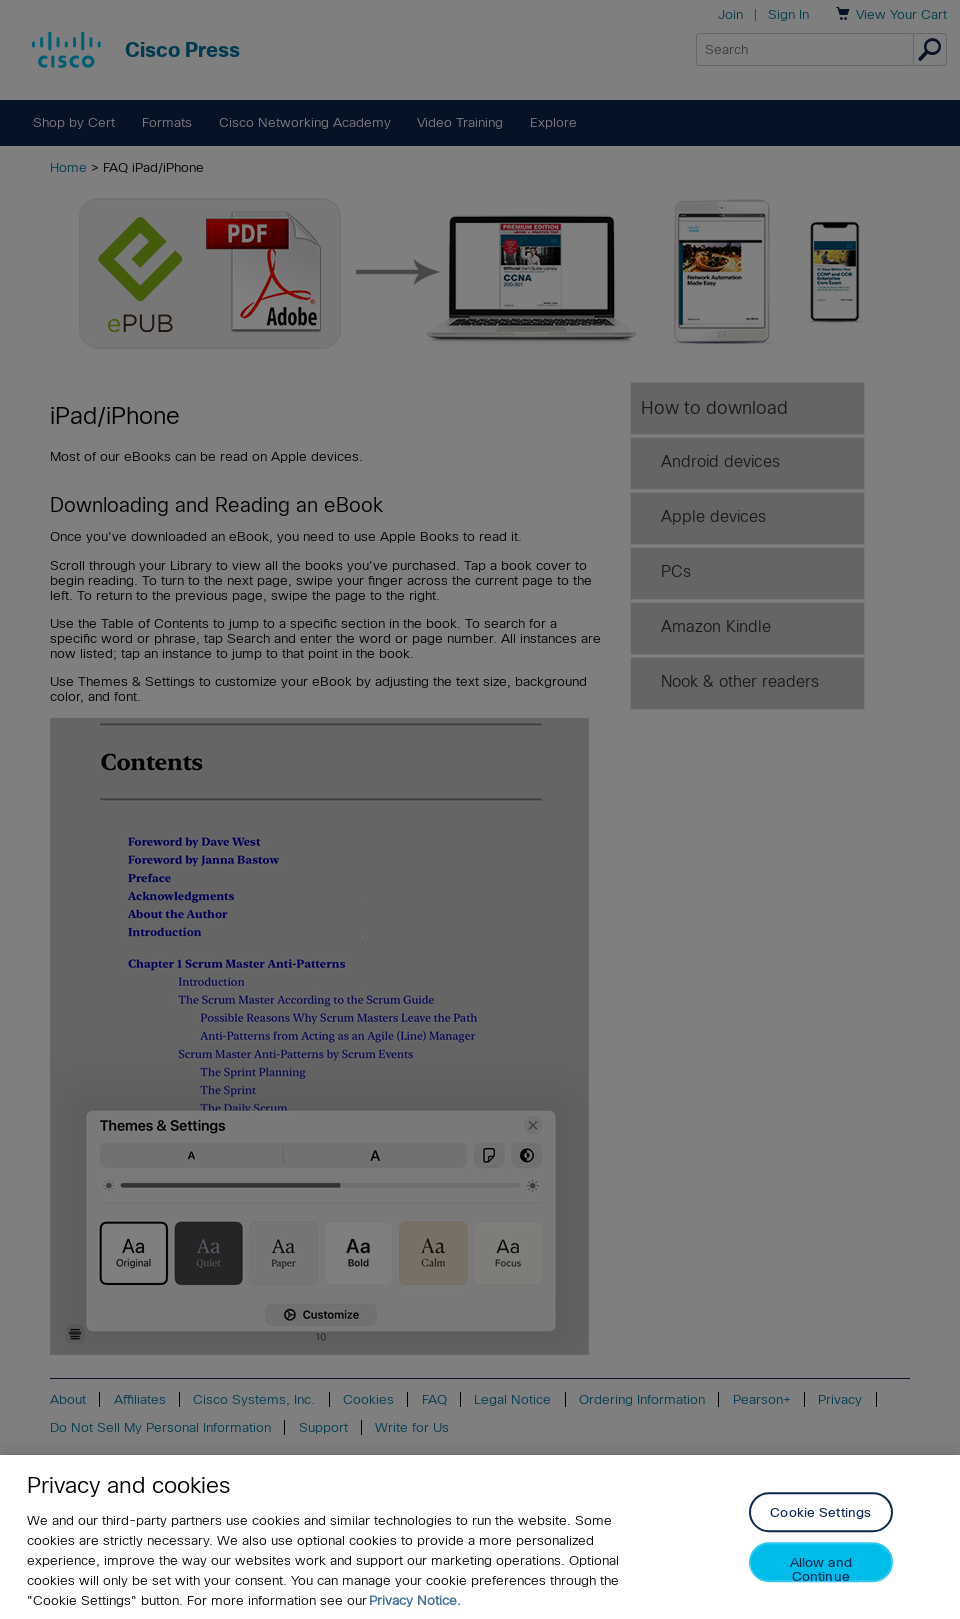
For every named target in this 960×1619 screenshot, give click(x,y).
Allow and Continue (821, 1570)
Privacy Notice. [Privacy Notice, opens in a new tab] (415, 1601)
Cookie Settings (820, 1514)
